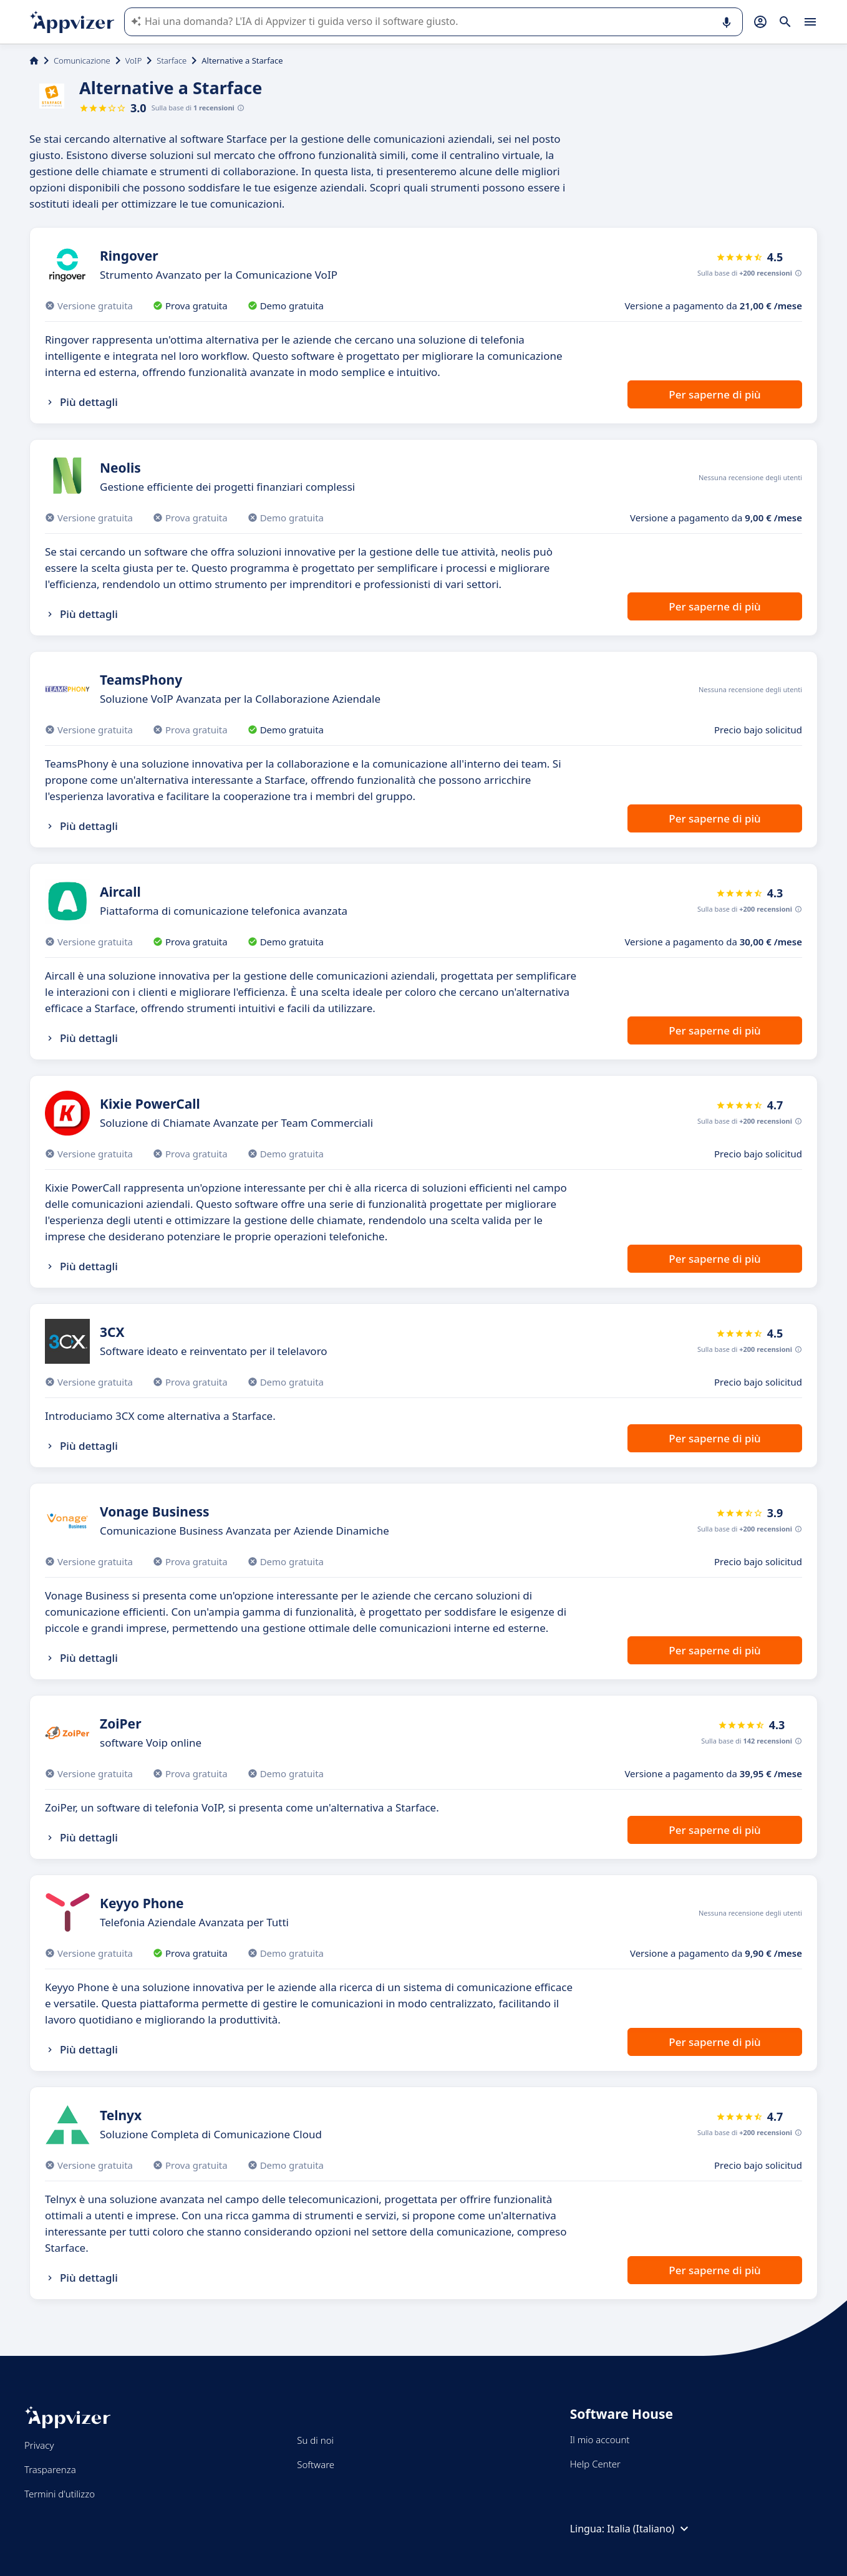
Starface (171, 60)
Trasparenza (50, 2469)
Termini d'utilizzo (59, 2493)
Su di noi (315, 2440)
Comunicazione (82, 60)
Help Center (595, 2464)
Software (315, 2464)
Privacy (39, 2445)
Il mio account (600, 2439)
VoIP (133, 60)
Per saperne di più (714, 394)
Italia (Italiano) (649, 2528)
